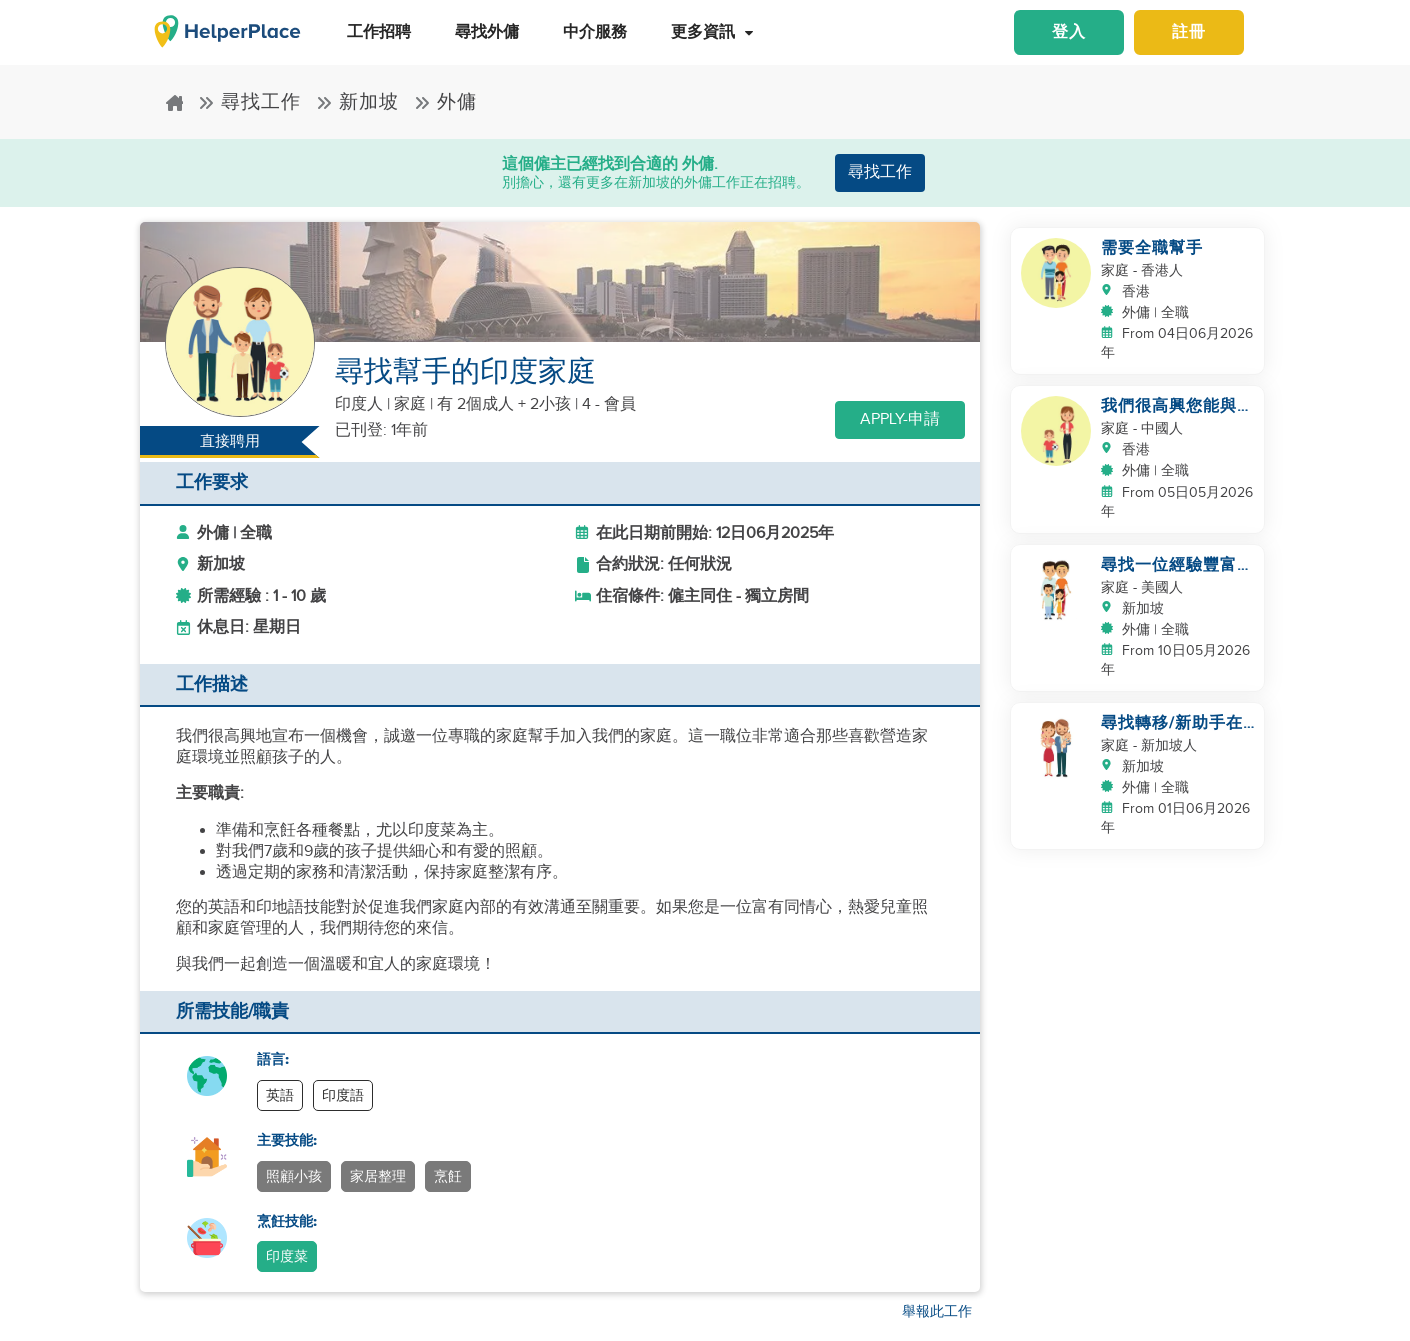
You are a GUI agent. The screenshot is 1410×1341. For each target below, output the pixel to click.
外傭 (445, 102)
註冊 (1189, 32)
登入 (1069, 32)
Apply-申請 (900, 419)
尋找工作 (249, 102)
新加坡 (357, 102)
